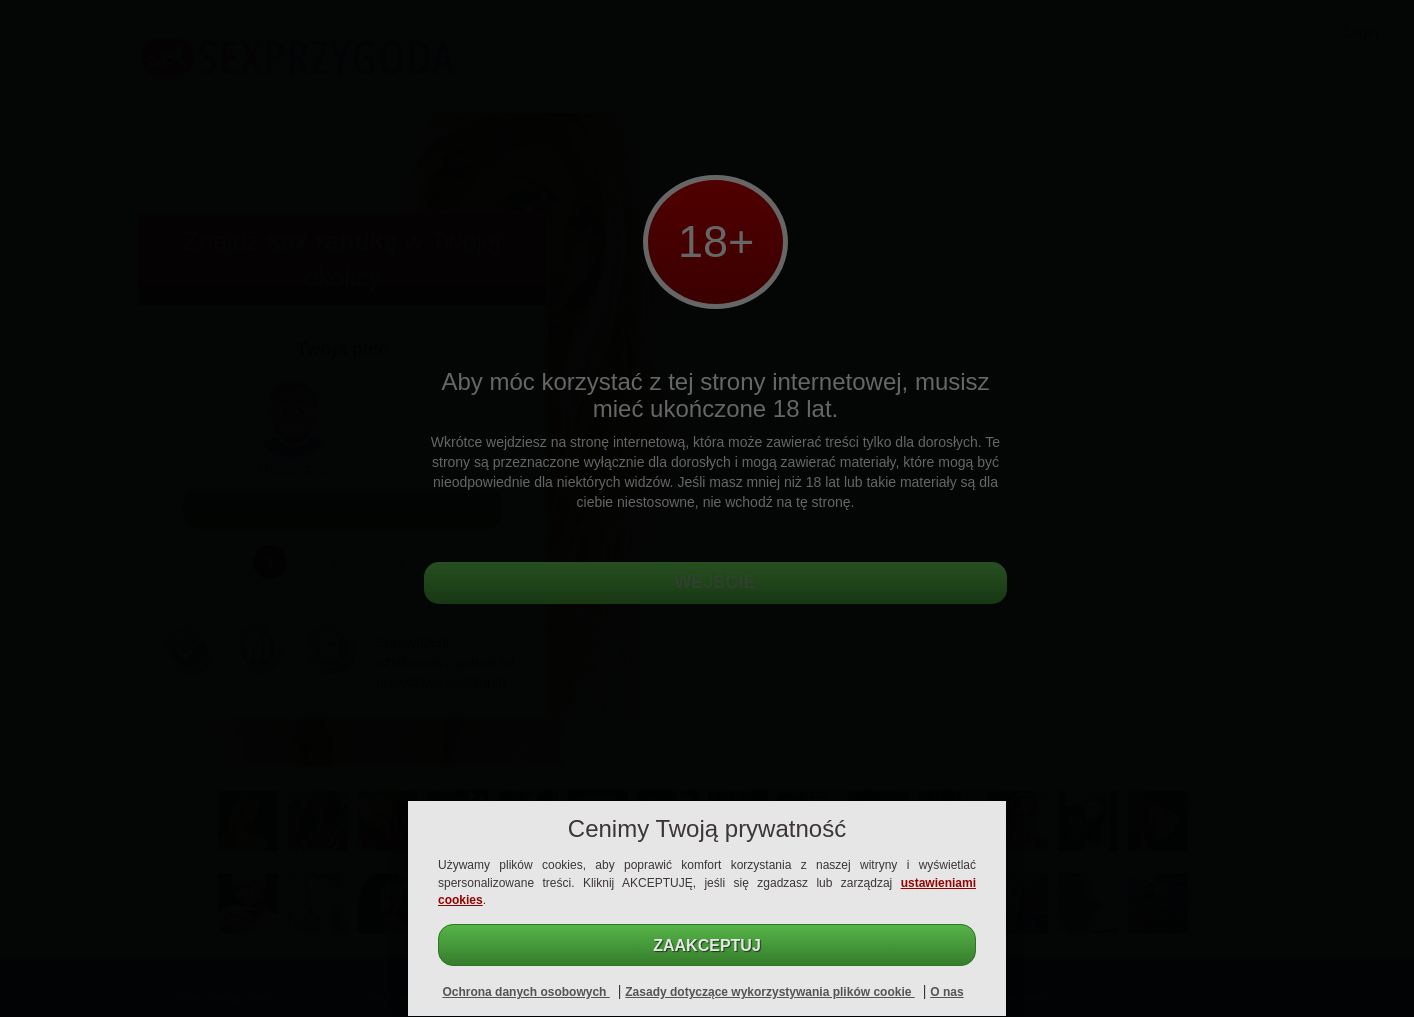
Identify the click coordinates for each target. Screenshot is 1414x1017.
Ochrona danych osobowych (525, 992)
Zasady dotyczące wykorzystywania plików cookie (769, 992)
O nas (946, 992)
